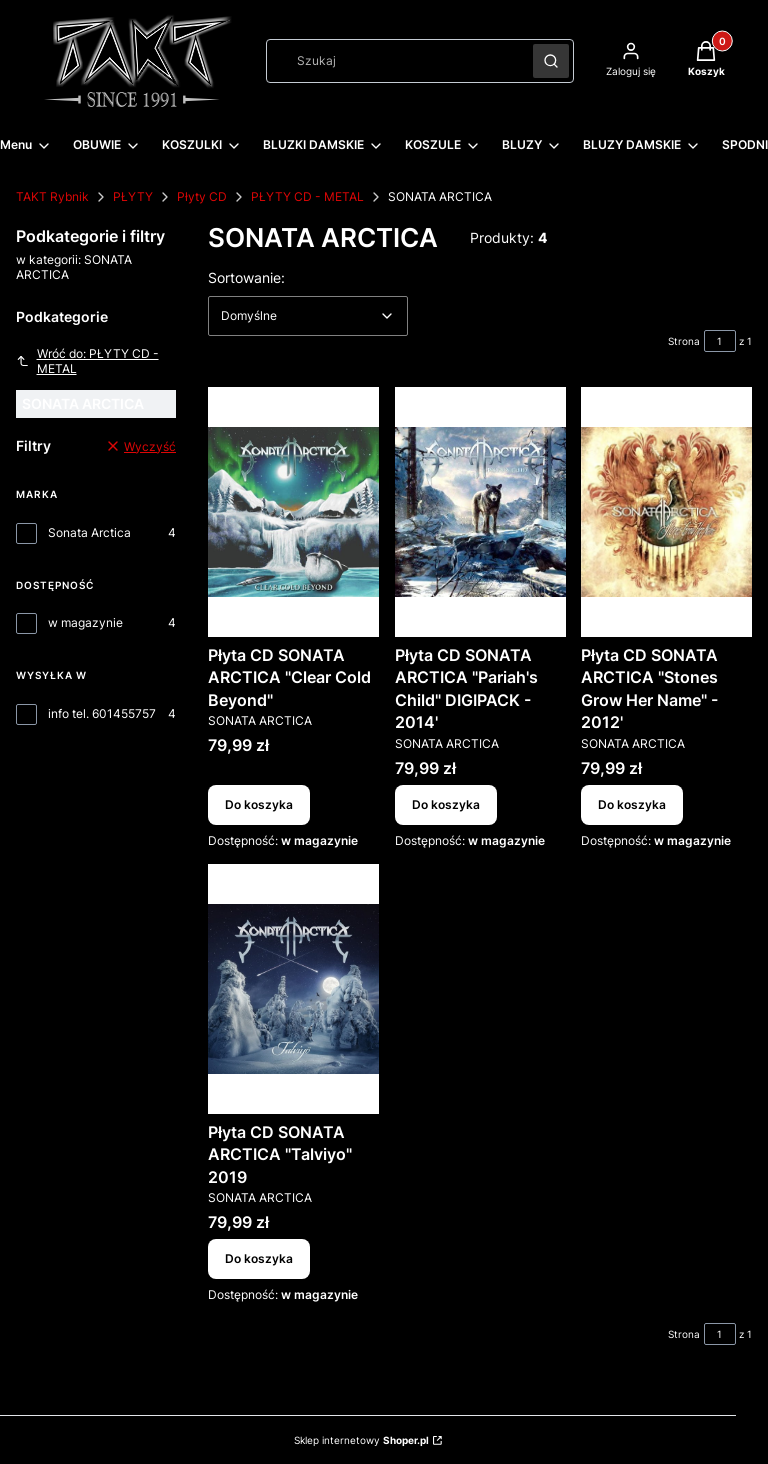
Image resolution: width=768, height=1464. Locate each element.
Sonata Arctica (89, 532)
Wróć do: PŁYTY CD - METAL (87, 361)
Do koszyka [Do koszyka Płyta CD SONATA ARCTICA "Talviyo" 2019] (259, 1258)
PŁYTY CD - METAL (307, 196)
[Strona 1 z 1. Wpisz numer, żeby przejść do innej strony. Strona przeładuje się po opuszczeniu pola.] (720, 341)
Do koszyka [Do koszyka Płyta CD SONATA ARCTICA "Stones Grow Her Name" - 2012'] (632, 804)
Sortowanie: (246, 277)
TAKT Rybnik (52, 196)
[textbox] (308, 316)
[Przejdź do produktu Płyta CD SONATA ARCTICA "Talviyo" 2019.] (293, 989)
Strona (684, 341)
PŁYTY (133, 196)
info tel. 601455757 (102, 713)
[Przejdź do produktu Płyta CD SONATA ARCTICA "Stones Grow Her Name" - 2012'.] (666, 512)
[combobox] (393, 61)
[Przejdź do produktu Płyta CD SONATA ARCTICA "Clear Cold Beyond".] (293, 512)
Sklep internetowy (361, 1440)
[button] (551, 61)
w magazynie (85, 622)
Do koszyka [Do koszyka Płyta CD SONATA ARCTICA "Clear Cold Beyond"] (259, 804)
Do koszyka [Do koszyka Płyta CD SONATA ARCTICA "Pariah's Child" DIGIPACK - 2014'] (446, 804)
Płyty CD (202, 196)
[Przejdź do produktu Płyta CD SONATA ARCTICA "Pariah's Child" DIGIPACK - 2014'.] (480, 512)
